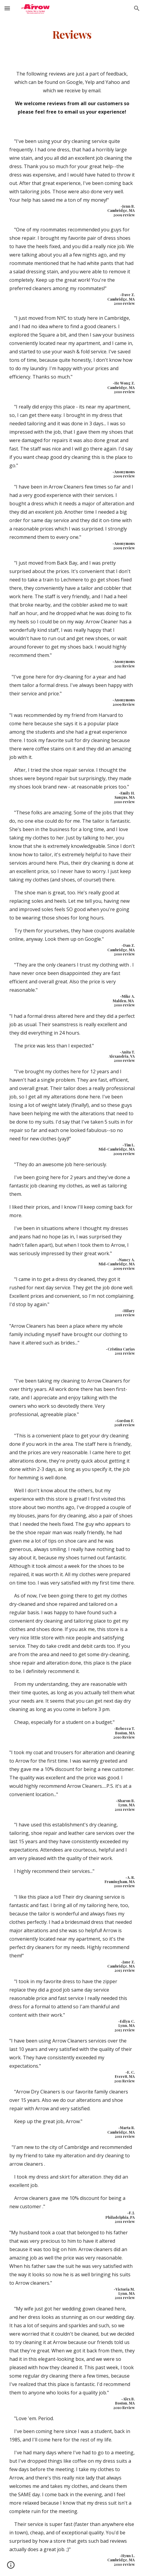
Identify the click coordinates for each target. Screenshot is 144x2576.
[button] (7, 8)
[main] (72, 34)
